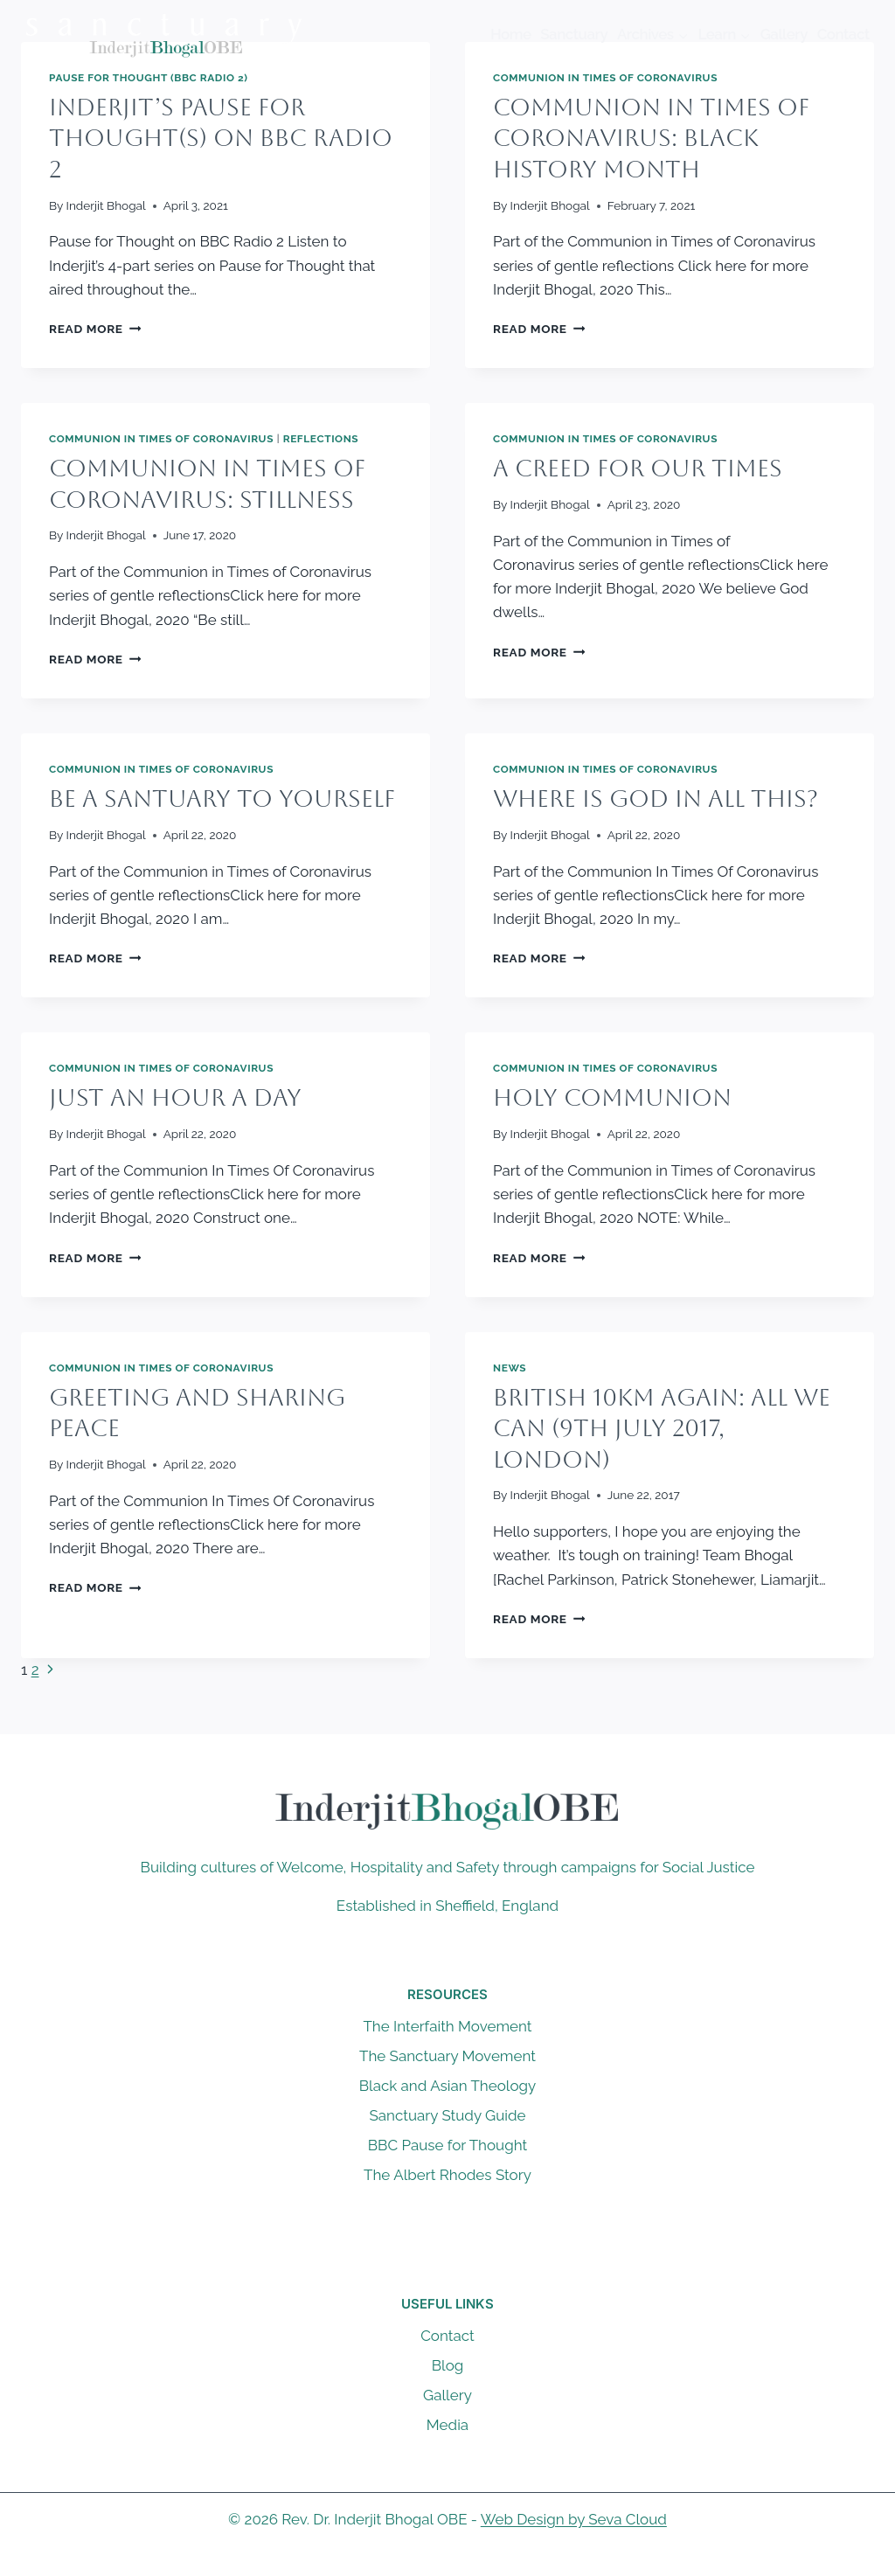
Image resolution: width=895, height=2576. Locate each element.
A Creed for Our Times (637, 468)
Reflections (321, 439)
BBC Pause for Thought (447, 2145)
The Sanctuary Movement (447, 2056)
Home (510, 34)
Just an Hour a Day (175, 1097)
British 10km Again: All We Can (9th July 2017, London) (661, 1428)
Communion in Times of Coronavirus (605, 78)
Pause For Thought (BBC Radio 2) (148, 78)
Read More (95, 329)
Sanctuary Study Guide (447, 2115)
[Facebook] (413, 2561)
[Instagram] (481, 2561)
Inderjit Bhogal (106, 205)
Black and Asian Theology (448, 2085)
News (509, 1368)
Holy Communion (612, 1097)
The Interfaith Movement (447, 2026)
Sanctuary (573, 34)
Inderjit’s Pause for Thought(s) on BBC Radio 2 (220, 138)
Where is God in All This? (655, 798)
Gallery (784, 34)
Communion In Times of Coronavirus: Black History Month (651, 138)
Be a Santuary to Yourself (222, 798)
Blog (448, 2365)
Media (447, 2425)
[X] (447, 2561)
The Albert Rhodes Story (447, 2175)
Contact (843, 34)
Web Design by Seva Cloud (574, 2519)
